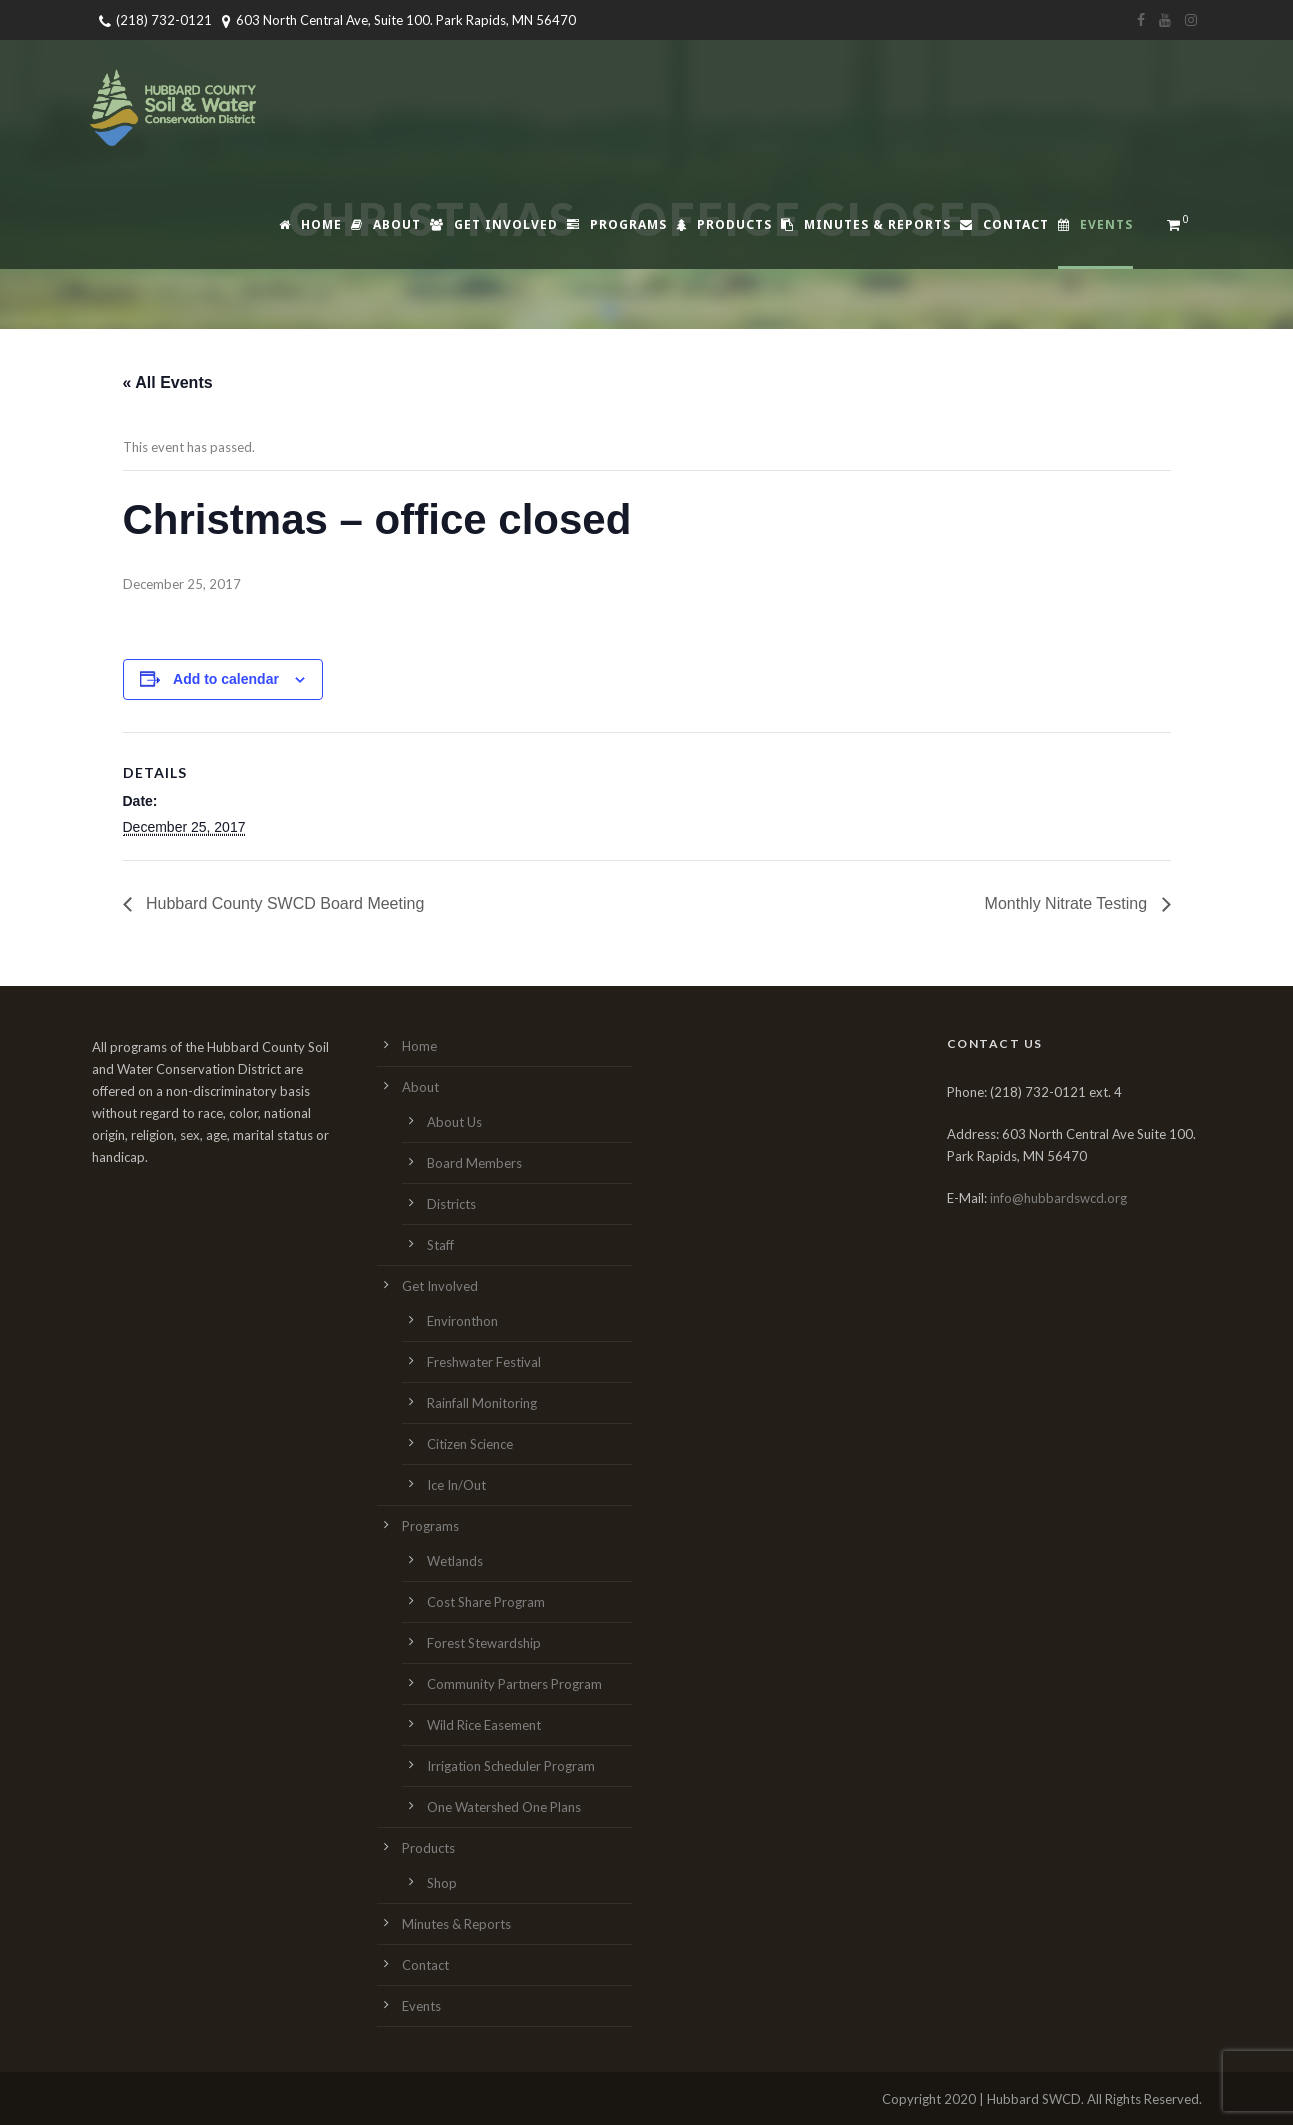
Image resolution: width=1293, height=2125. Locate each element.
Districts (451, 1204)
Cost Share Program (486, 1602)
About (386, 224)
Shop (442, 1883)
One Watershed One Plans (504, 1807)
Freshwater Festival (484, 1362)
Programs (617, 224)
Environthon (462, 1321)
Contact (1004, 224)
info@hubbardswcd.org (1058, 1198)
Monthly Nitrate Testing (1068, 903)
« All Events (168, 382)
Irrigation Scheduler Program (511, 1766)
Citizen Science (470, 1444)
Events (1095, 224)
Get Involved (494, 224)
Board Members (474, 1163)
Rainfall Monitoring (482, 1403)
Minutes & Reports (866, 224)
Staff (440, 1245)
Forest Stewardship (484, 1643)
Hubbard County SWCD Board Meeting (283, 903)
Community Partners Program (514, 1684)
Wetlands (455, 1561)
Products (724, 224)
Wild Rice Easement (484, 1725)
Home (310, 224)
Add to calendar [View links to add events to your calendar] (226, 679)
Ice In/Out (456, 1485)
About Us (454, 1122)
